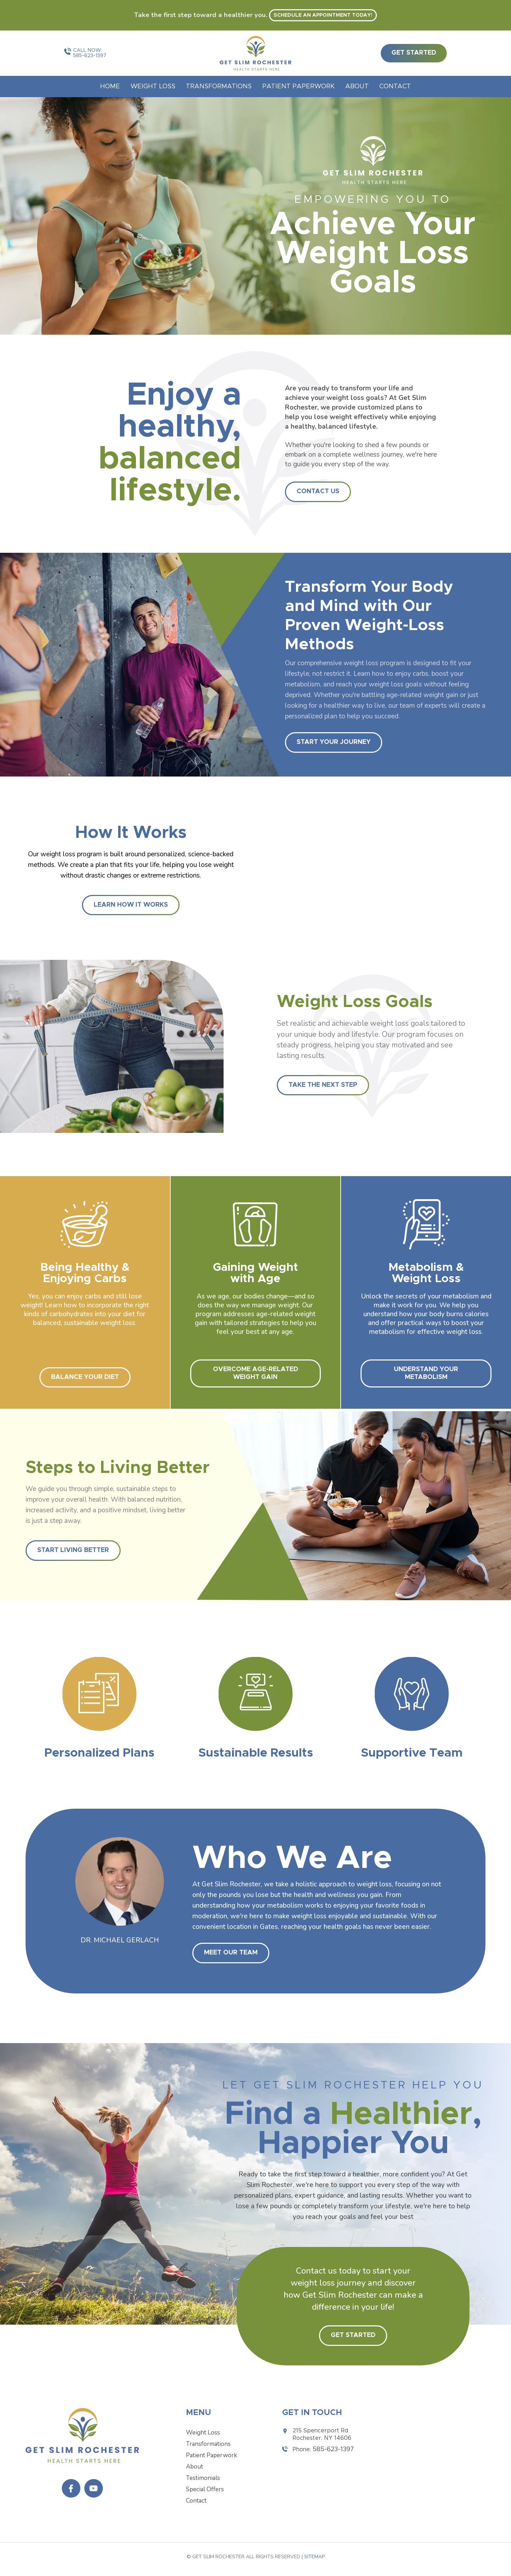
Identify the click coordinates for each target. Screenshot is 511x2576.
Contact (395, 86)
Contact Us (318, 491)
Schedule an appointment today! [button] (323, 15)
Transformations (219, 86)
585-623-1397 (89, 55)
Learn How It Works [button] (131, 905)
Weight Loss (153, 86)
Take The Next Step (323, 1085)
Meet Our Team (231, 1952)
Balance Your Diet (85, 1377)
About (357, 86)
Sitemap (314, 2556)
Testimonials (203, 2478)
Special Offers (205, 2489)
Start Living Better (73, 1550)
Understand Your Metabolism (426, 1373)
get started (413, 53)
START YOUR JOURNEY (333, 742)
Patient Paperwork (298, 86)
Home (110, 86)
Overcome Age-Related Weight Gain (255, 1373)
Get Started (353, 2335)
